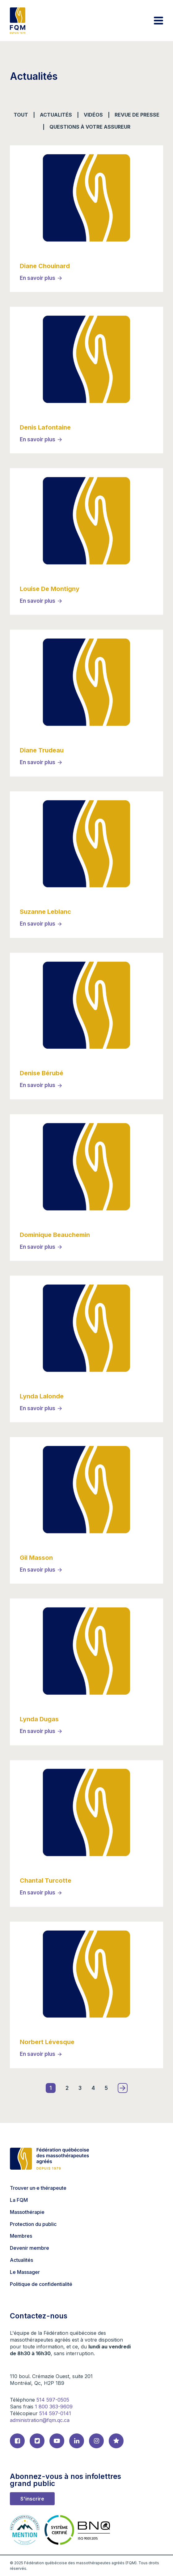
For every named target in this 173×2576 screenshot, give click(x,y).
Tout (21, 115)
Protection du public (33, 2224)
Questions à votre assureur (89, 127)
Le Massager (25, 2272)
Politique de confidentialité (41, 2284)
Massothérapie (27, 2212)
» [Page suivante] (123, 2088)
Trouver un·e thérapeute (38, 2188)
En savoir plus (37, 278)
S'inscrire (32, 2499)
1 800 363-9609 (54, 2406)
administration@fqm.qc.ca (40, 2420)
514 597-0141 (55, 2413)
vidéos (93, 115)
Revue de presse (137, 115)
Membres (21, 2236)
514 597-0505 (52, 2400)
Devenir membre (29, 2248)
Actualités (56, 115)
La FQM (19, 2200)
